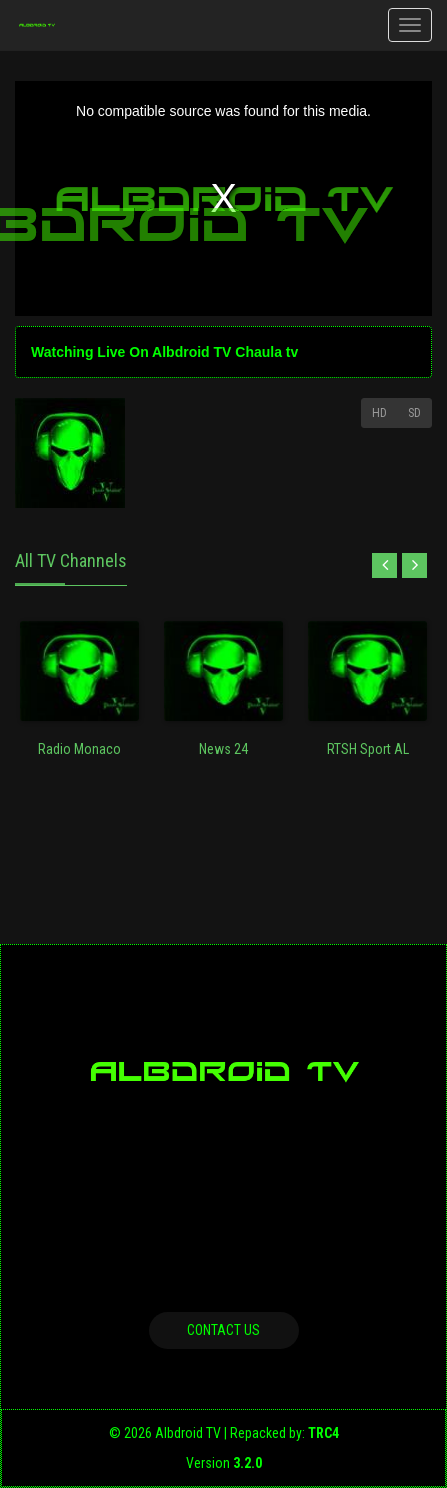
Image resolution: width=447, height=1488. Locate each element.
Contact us (223, 1330)
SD (414, 413)
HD (379, 413)
